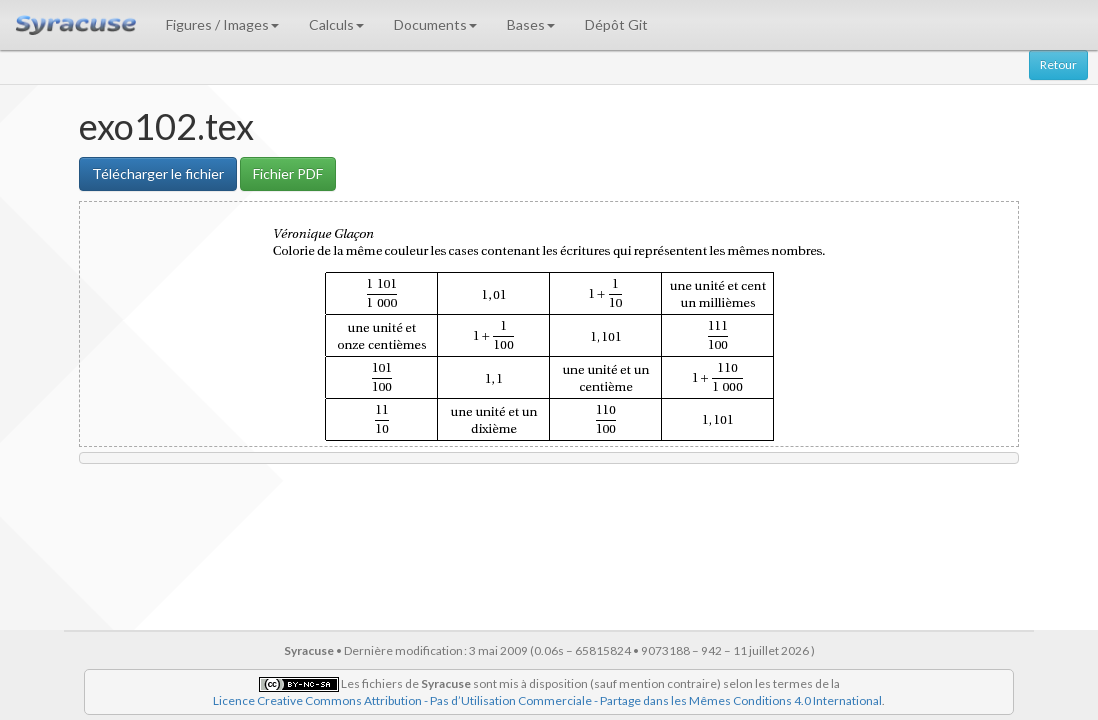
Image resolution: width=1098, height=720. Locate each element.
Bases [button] (531, 24)
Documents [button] (435, 24)
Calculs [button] (336, 24)
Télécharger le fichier (158, 173)
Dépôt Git (616, 24)
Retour (1058, 64)
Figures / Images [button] (222, 24)
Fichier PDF (288, 173)
